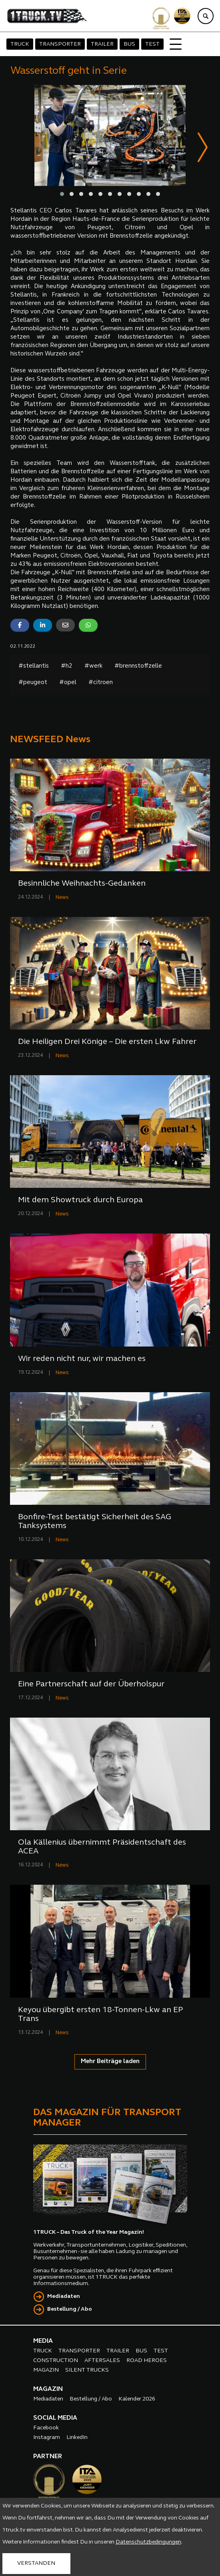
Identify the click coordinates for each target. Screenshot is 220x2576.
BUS (129, 44)
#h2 (66, 667)
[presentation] (203, 149)
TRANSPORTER (60, 44)
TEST (152, 44)
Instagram (46, 2438)
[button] (62, 194)
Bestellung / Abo (69, 2310)
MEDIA (43, 2341)
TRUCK (19, 44)
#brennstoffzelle (138, 667)
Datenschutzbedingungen (148, 2542)
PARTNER (47, 2457)
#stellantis (33, 667)
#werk (93, 667)
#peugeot (32, 683)
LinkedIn (77, 2438)
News (62, 897)
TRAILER (102, 44)
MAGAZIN (46, 2371)
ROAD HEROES (146, 2361)
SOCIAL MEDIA (55, 2418)
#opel (67, 683)
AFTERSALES (102, 2361)
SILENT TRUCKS (87, 2371)
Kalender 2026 (136, 2399)
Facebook (46, 2428)
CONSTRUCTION (55, 2361)
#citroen (100, 683)
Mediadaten (63, 2297)
